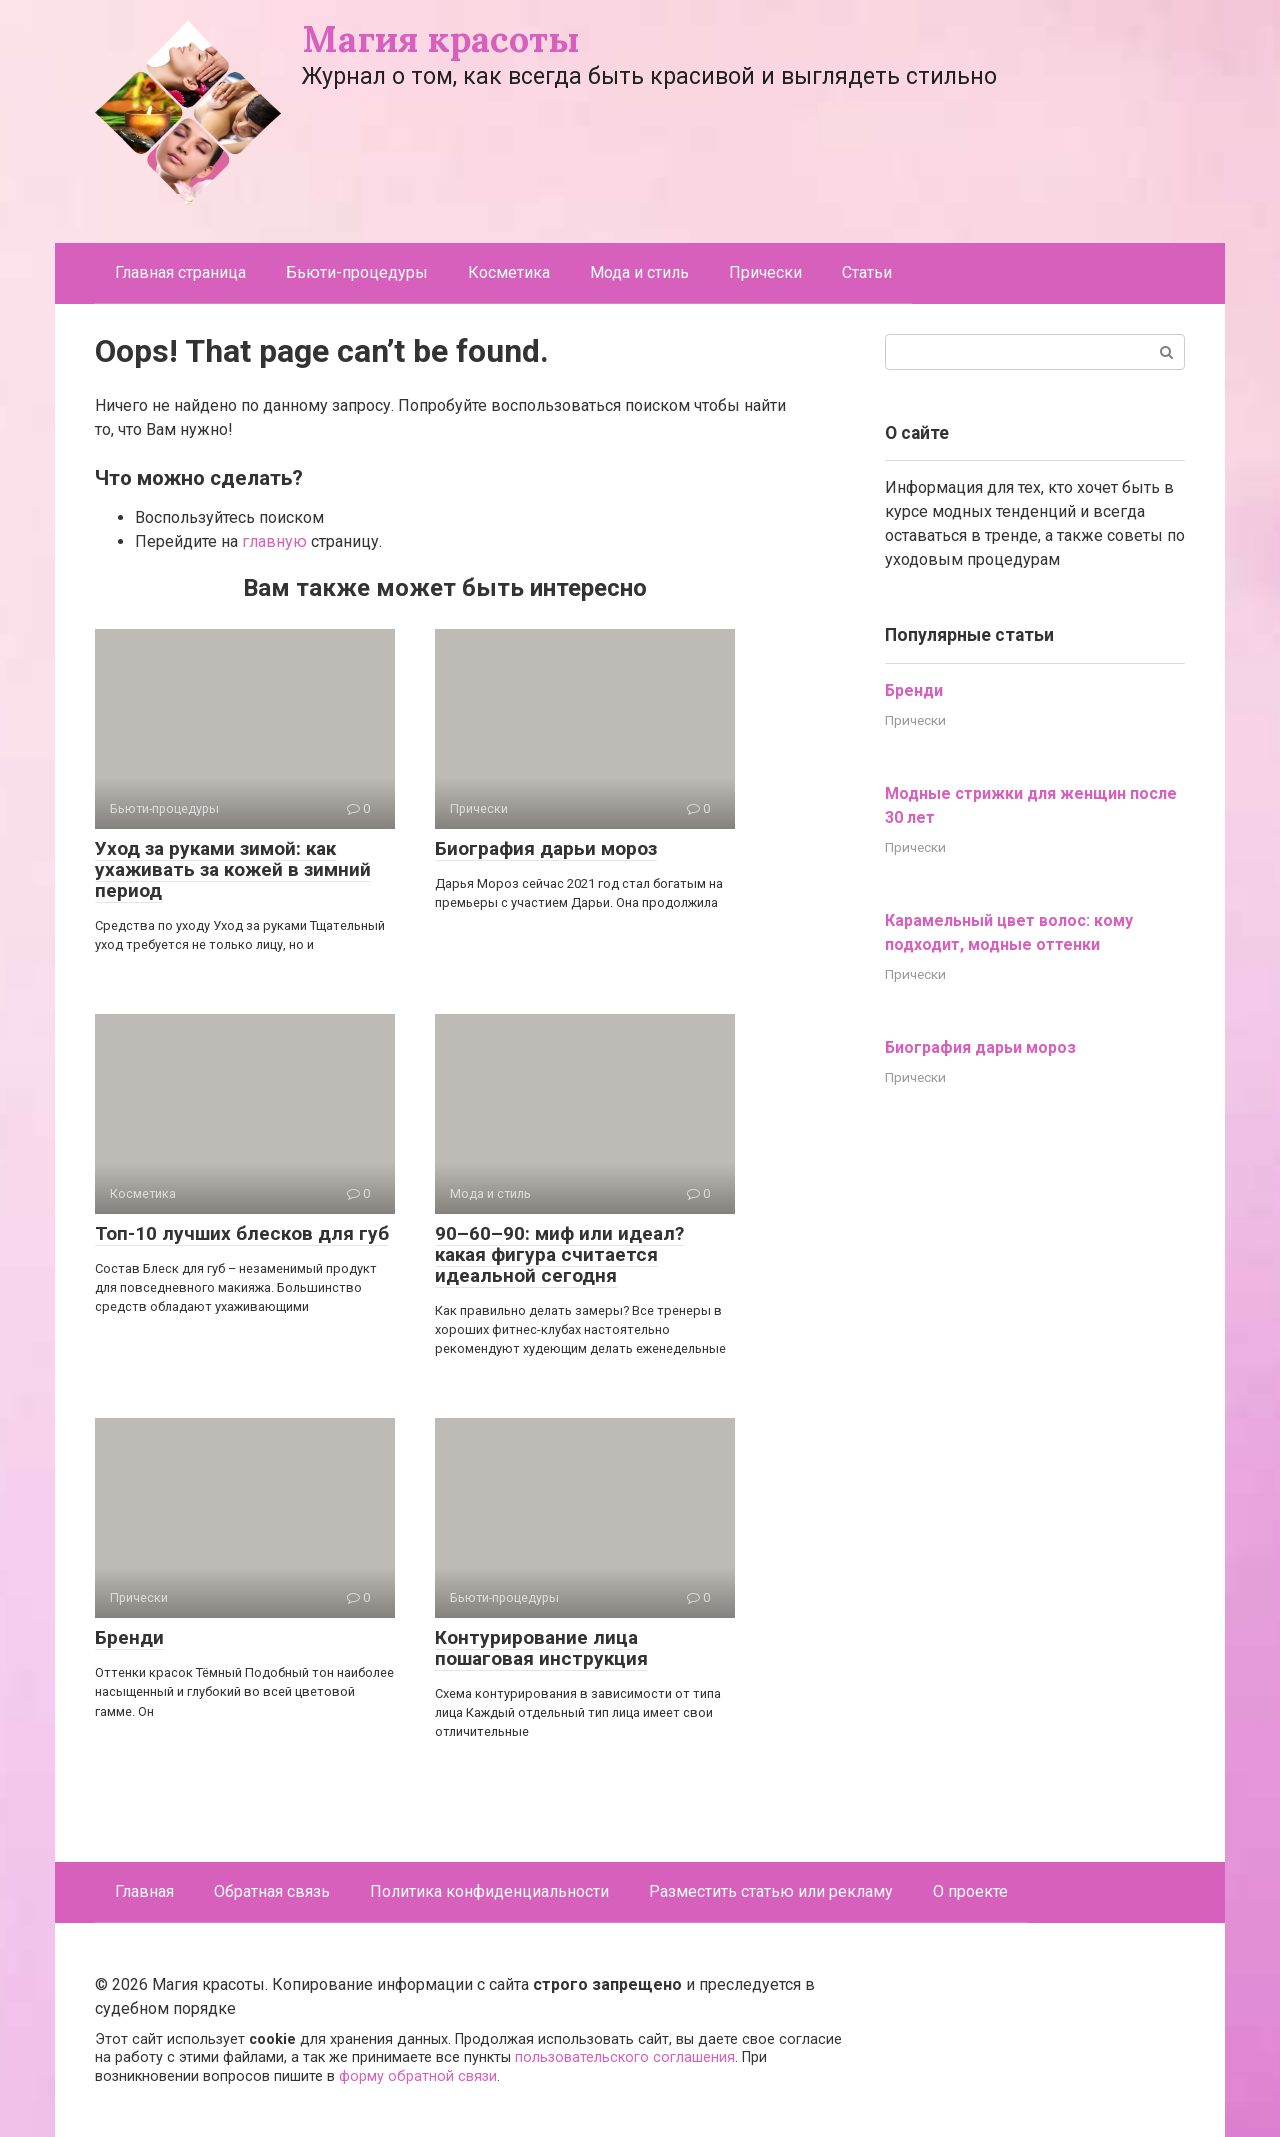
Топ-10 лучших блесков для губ (242, 1233)
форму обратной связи (418, 2076)
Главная (144, 1891)
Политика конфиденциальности (489, 1891)
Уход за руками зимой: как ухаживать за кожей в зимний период (233, 869)
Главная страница (180, 272)
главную (274, 541)
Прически (765, 272)
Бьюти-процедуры (357, 272)
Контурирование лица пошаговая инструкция (541, 1648)
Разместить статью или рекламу (771, 1891)
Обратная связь (272, 1891)
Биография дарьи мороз (546, 848)
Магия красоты (441, 39)
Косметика (509, 272)
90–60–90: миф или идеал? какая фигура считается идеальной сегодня (559, 1254)
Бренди (129, 1637)
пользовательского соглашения (625, 2057)
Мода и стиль (639, 272)
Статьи (867, 272)
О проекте (970, 1891)
